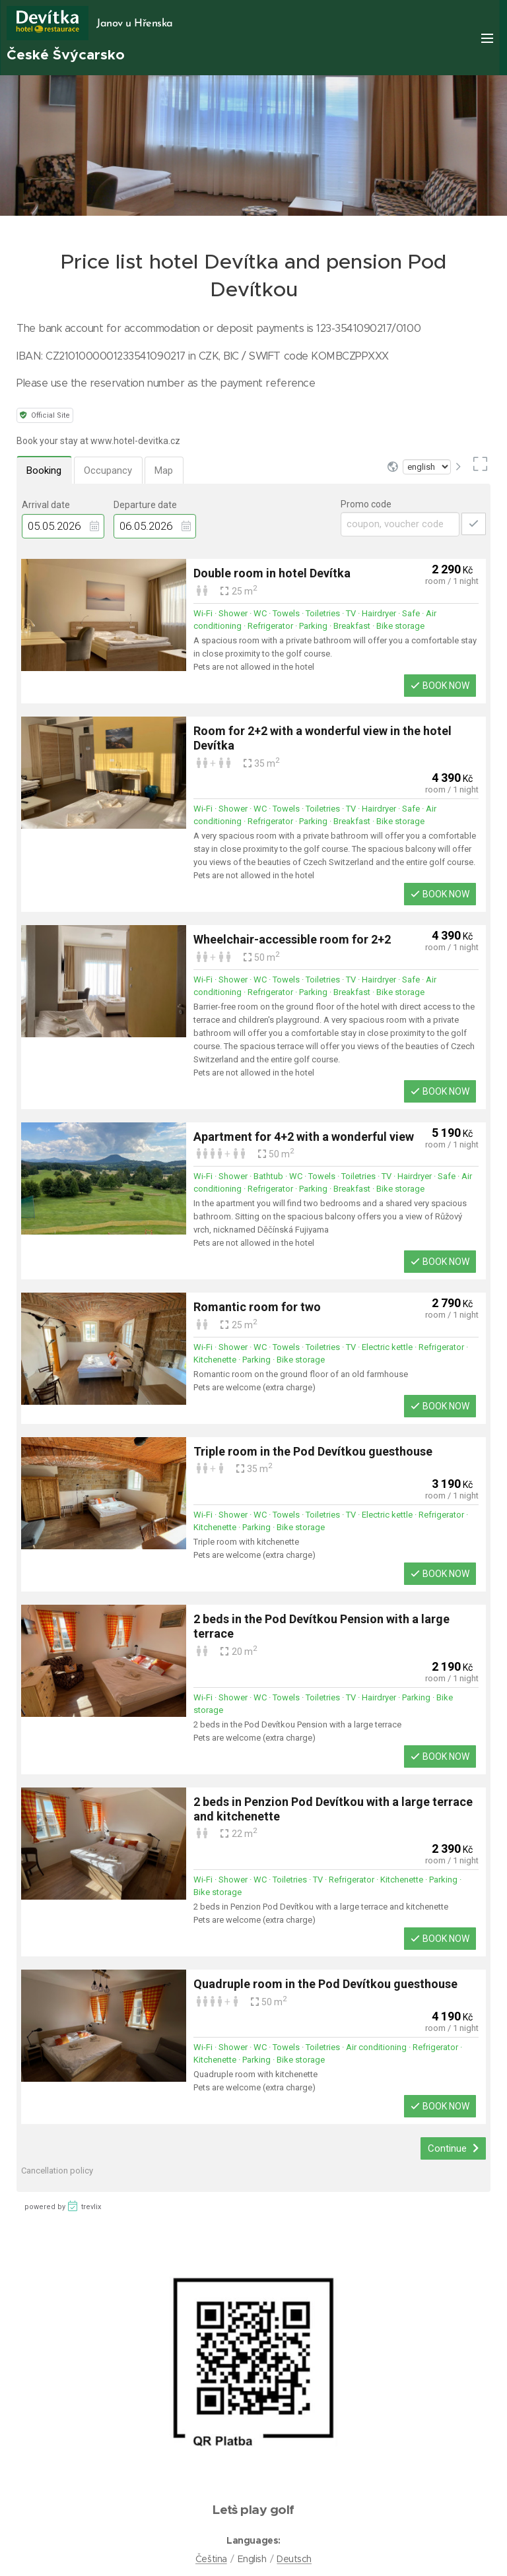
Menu (487, 38)
